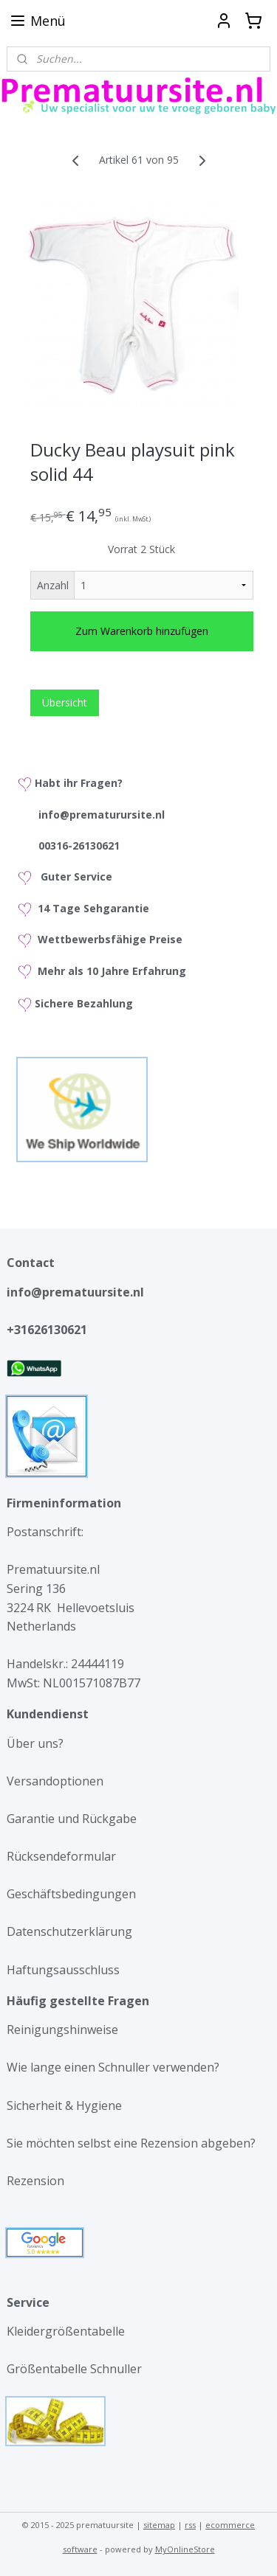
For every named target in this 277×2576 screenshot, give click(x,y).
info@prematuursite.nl (78, 1292)
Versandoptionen (55, 1781)
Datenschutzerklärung (69, 1931)
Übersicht (64, 702)
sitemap (159, 2524)
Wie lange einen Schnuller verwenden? (113, 2067)
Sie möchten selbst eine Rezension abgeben (128, 2143)
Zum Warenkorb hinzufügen (141, 631)
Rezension (35, 2181)
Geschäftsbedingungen (71, 1894)
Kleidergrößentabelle (67, 2331)
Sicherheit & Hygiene (64, 2105)
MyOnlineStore (185, 2549)
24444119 (96, 1664)
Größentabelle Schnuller (76, 2369)
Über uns (32, 1743)
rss (190, 2524)
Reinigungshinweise (62, 2029)
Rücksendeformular (61, 1856)
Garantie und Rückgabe (72, 1819)
